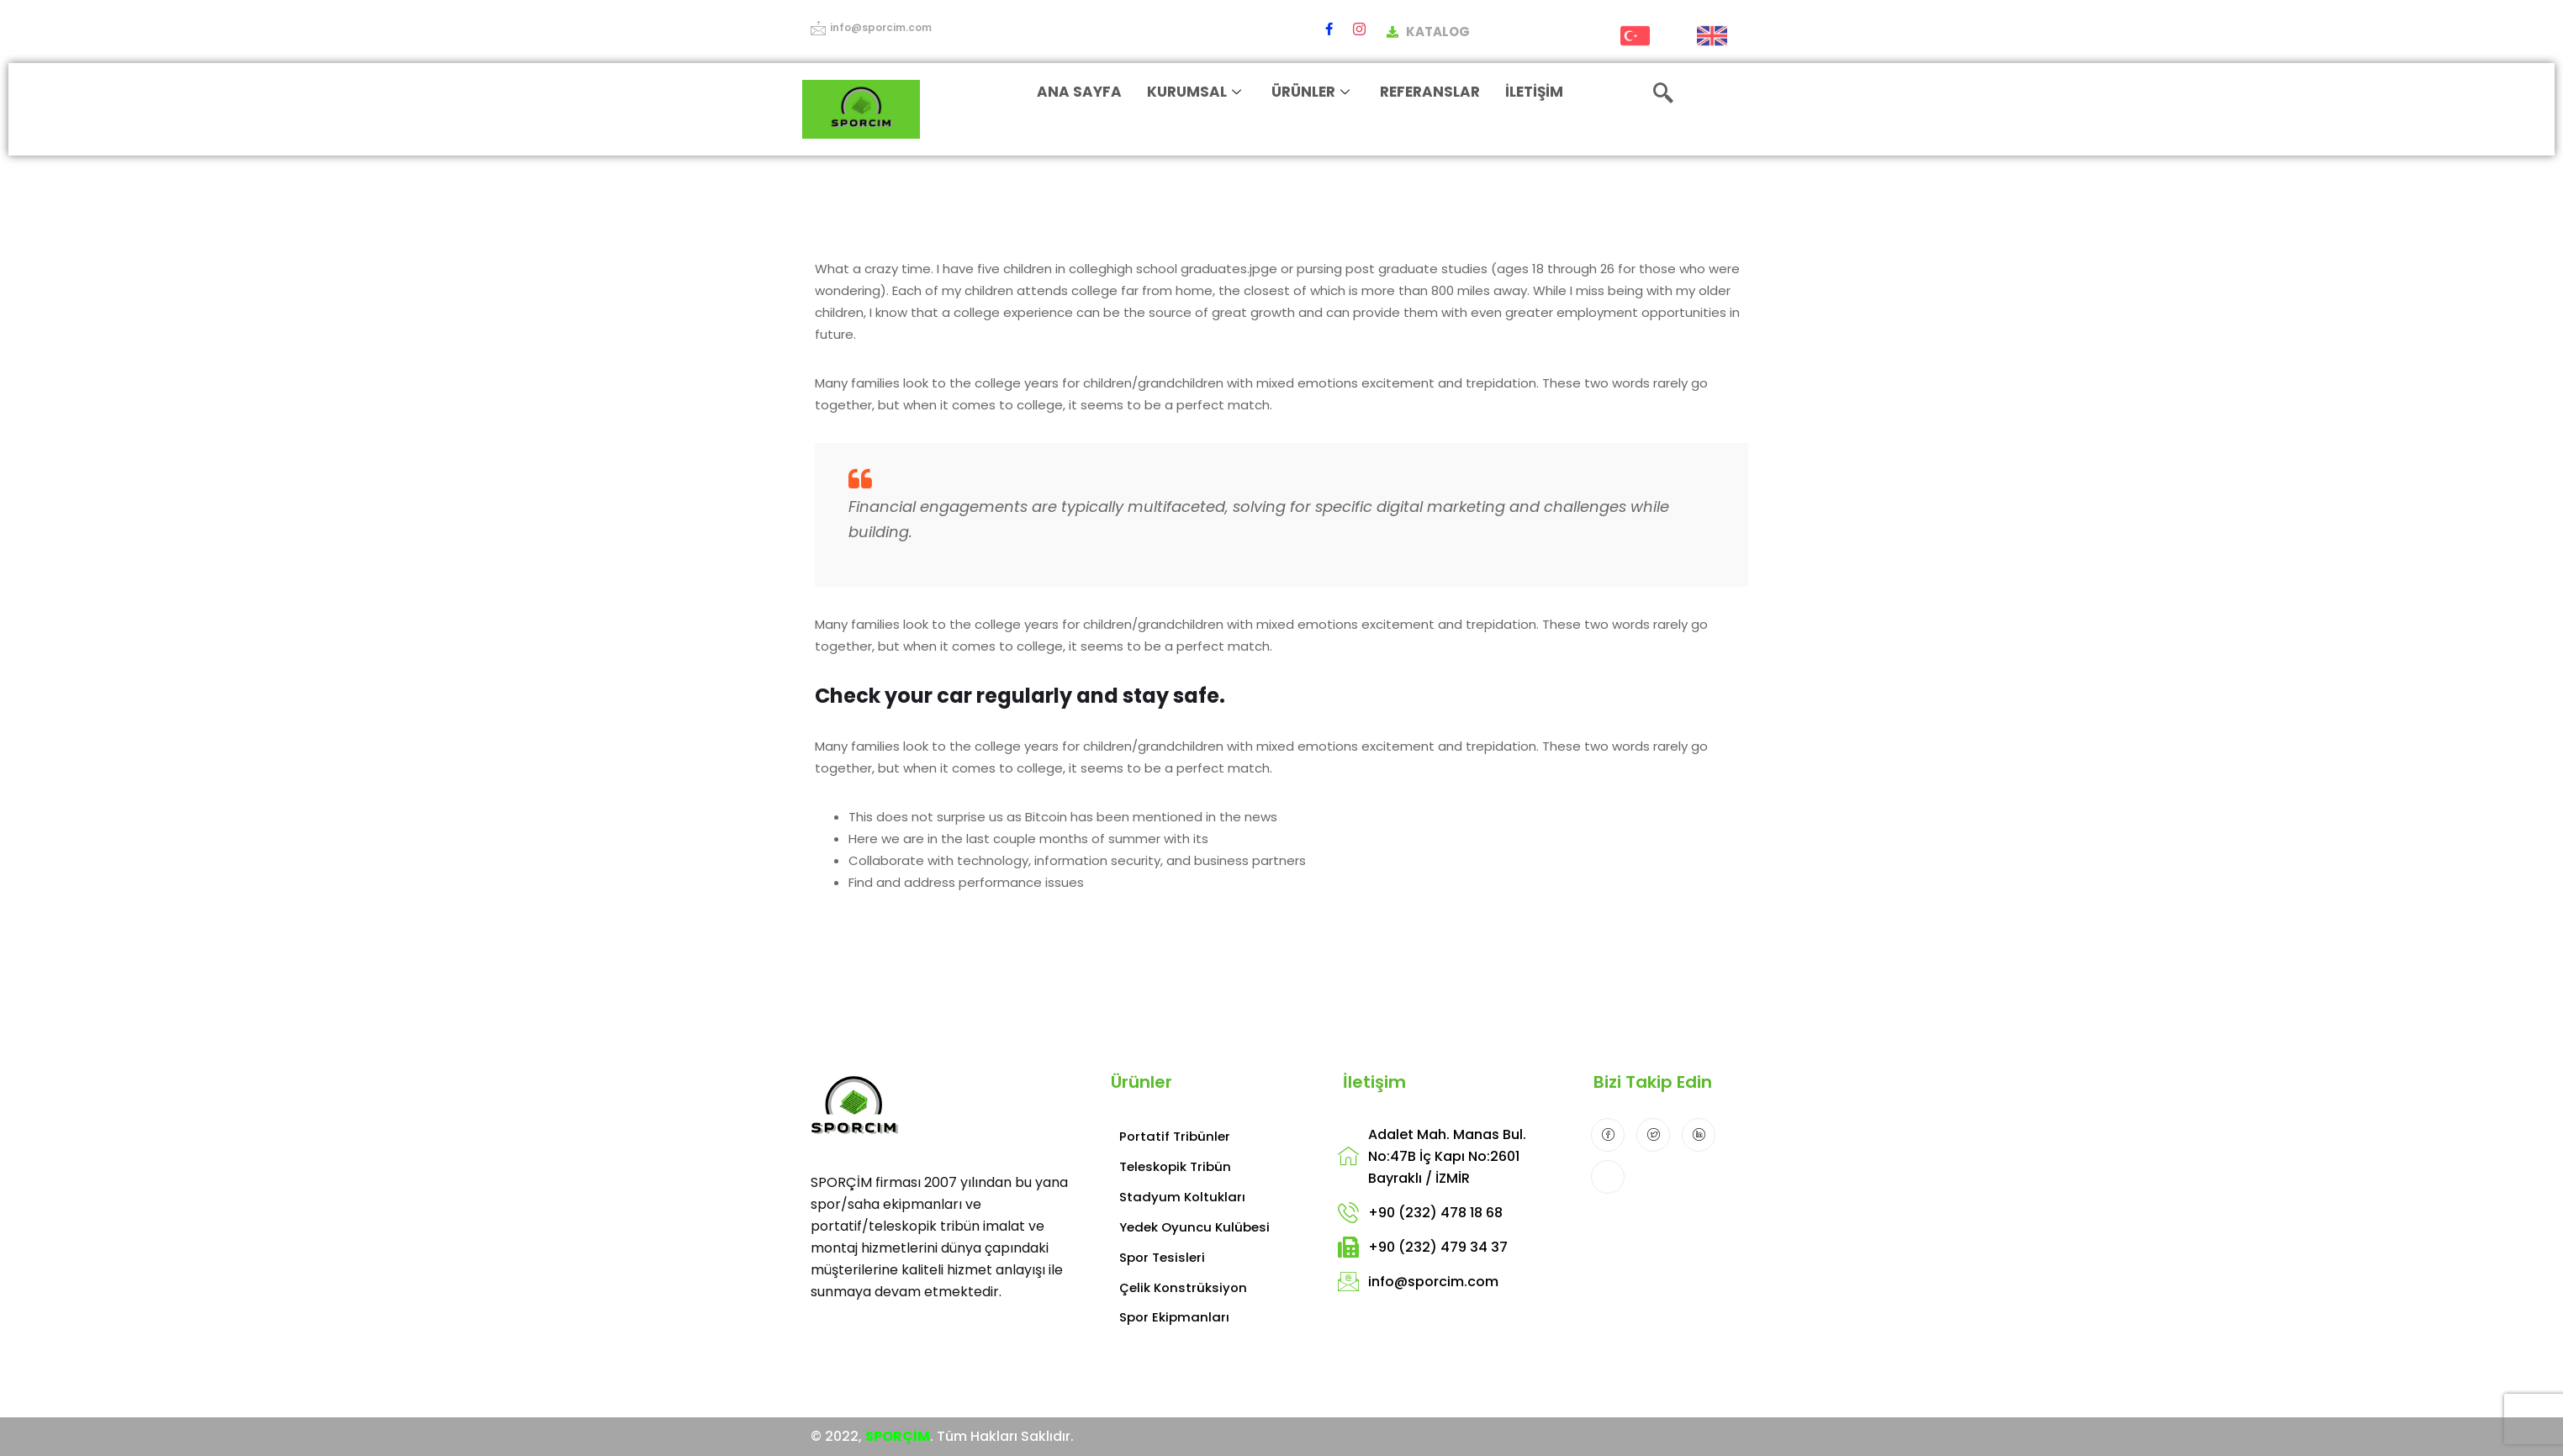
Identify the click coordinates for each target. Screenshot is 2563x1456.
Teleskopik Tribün (1175, 1166)
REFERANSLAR (1431, 92)
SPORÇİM (897, 1436)
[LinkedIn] (1698, 1135)
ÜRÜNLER (1311, 92)
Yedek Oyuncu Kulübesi (1194, 1227)
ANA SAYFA (1080, 92)
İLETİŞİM (1535, 92)
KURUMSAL (1195, 92)
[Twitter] (1653, 1135)
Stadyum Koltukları (1182, 1196)
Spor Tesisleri (1162, 1257)
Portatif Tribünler (1174, 1136)
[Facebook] (1329, 29)
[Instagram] (1359, 29)
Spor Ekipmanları (1174, 1317)
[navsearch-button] (1663, 94)
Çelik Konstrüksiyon (1183, 1287)
